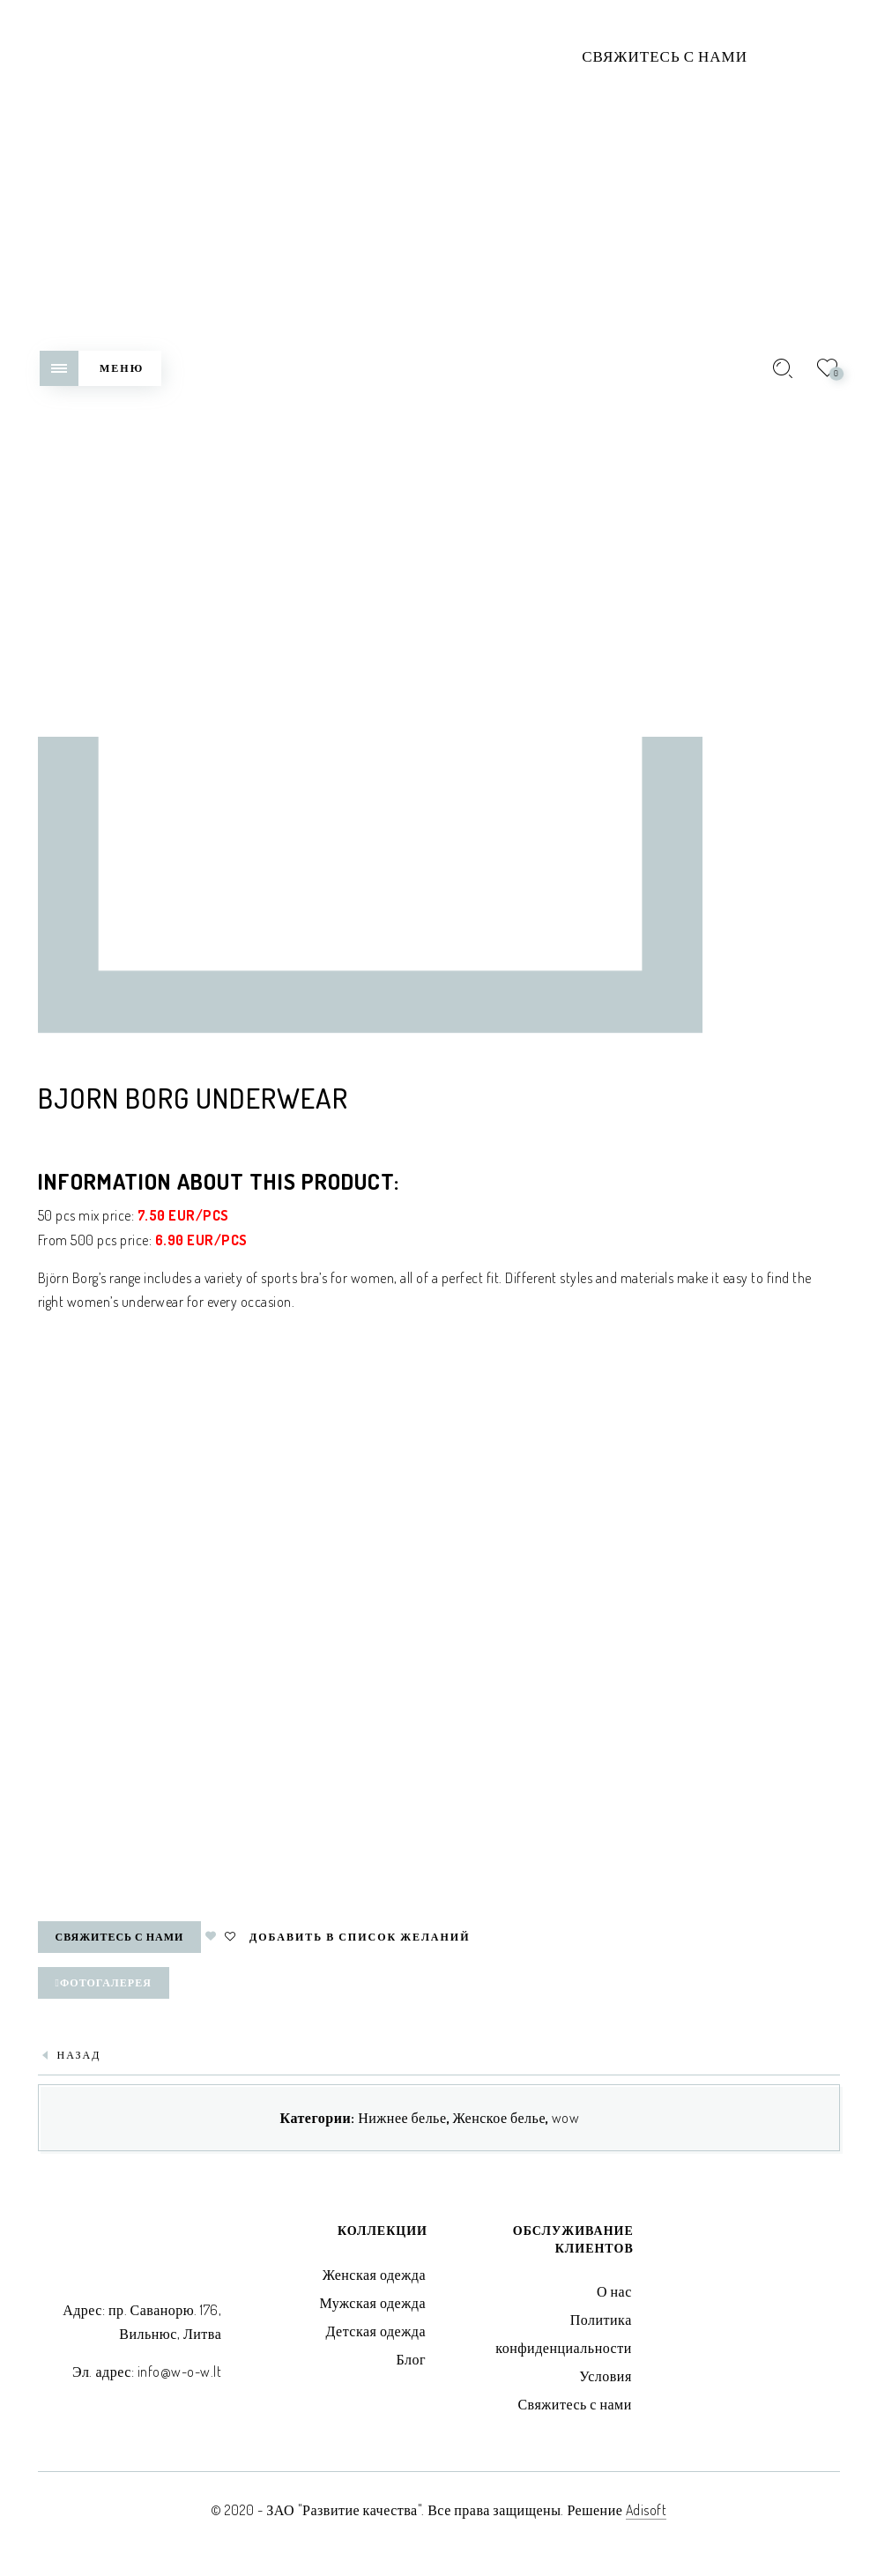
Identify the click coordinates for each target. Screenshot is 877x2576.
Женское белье (499, 2118)
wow (566, 2118)
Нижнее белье (402, 2118)
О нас (614, 2291)
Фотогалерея (104, 1982)
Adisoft (646, 2510)
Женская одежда (374, 2274)
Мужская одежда (372, 2303)
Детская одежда (375, 2331)
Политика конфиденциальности (563, 2334)
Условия (605, 2376)
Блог (411, 2359)
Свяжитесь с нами (664, 56)
